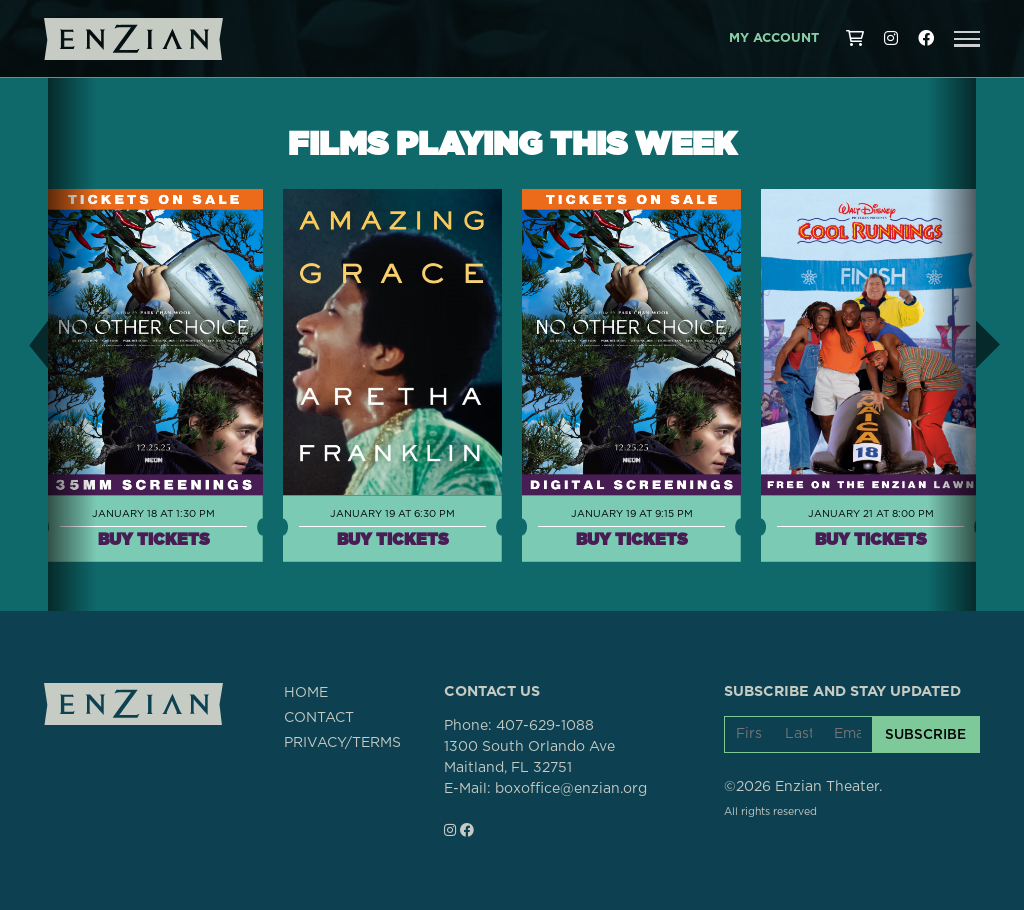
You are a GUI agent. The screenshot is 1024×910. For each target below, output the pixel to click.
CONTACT (319, 718)
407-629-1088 (545, 726)
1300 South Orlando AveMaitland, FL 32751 (529, 757)
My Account (774, 38)
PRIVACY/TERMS (342, 743)
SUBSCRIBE (925, 734)
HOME (306, 693)
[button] (967, 39)
